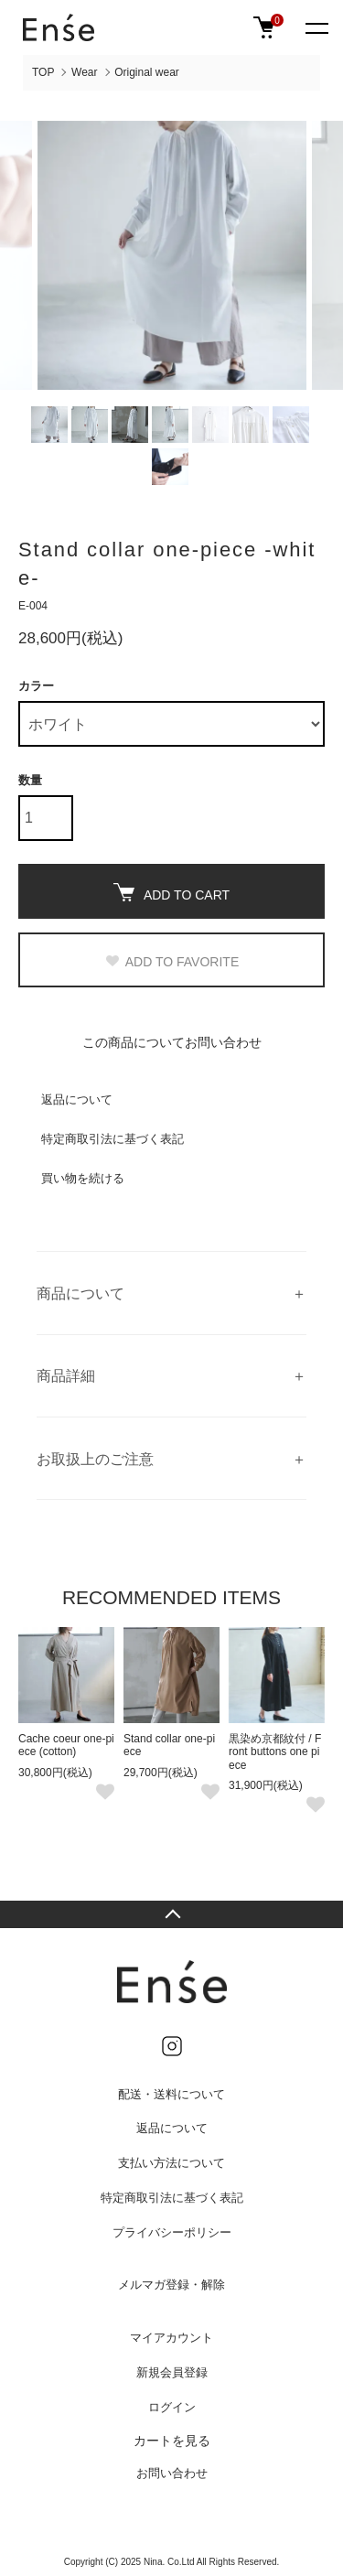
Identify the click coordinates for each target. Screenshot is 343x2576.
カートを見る (172, 2440)
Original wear (146, 72)
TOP (43, 72)
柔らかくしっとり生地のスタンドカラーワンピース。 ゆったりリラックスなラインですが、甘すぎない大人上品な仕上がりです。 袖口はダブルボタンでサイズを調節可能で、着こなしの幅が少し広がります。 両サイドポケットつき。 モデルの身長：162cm (171, 1293)
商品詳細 (66, 1376)
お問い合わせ (172, 2473)
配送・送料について (171, 2094)
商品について (80, 1293)
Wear (84, 72)
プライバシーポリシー (172, 2232)
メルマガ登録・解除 (171, 2284)
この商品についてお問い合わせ (172, 1042)
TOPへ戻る (171, 1914)
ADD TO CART (171, 892)
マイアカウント (171, 2337)
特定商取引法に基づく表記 (112, 1139)
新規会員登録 (172, 2372)
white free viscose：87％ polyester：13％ (171, 1376)
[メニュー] (315, 27)
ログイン (172, 2407)
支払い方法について (171, 2163)
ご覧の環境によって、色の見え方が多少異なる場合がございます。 (171, 1459)
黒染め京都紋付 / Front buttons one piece (275, 1752)
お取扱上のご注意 (95, 1459)
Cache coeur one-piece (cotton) (66, 1745)
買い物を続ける (82, 1178)
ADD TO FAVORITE (171, 961)
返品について (77, 1099)
